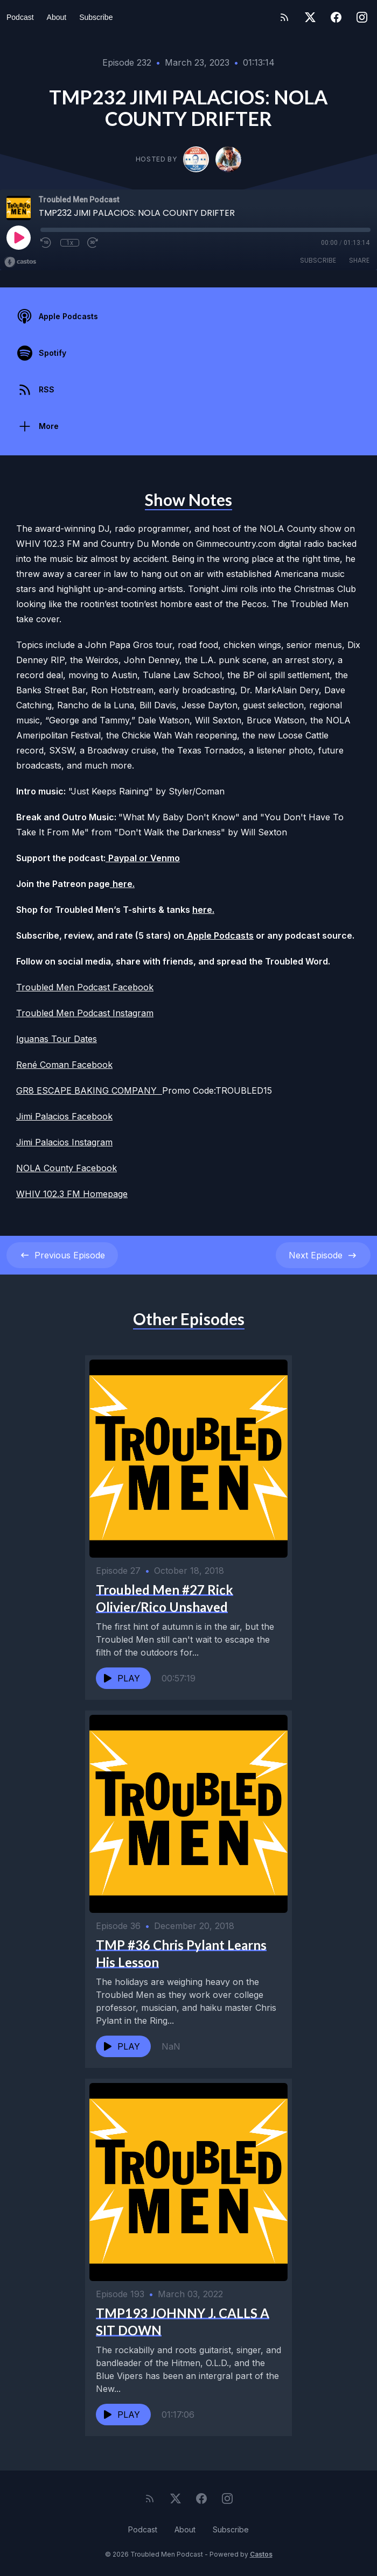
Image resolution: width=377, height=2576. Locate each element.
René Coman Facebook (64, 1064)
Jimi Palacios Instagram (64, 1142)
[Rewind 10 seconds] (46, 243)
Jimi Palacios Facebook (64, 1116)
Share (359, 260)
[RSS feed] (284, 17)
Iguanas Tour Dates (56, 1038)
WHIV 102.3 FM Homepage (72, 1193)
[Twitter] (310, 17)
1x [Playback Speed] (69, 243)
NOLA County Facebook (66, 1168)
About (57, 17)
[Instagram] (362, 17)
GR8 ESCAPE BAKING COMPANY (89, 1090)
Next (323, 1255)
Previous (62, 1255)
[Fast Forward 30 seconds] (93, 243)
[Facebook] (336, 17)
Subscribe (96, 17)
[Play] (18, 237)
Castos (261, 2554)
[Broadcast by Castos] (20, 262)
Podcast (20, 17)
